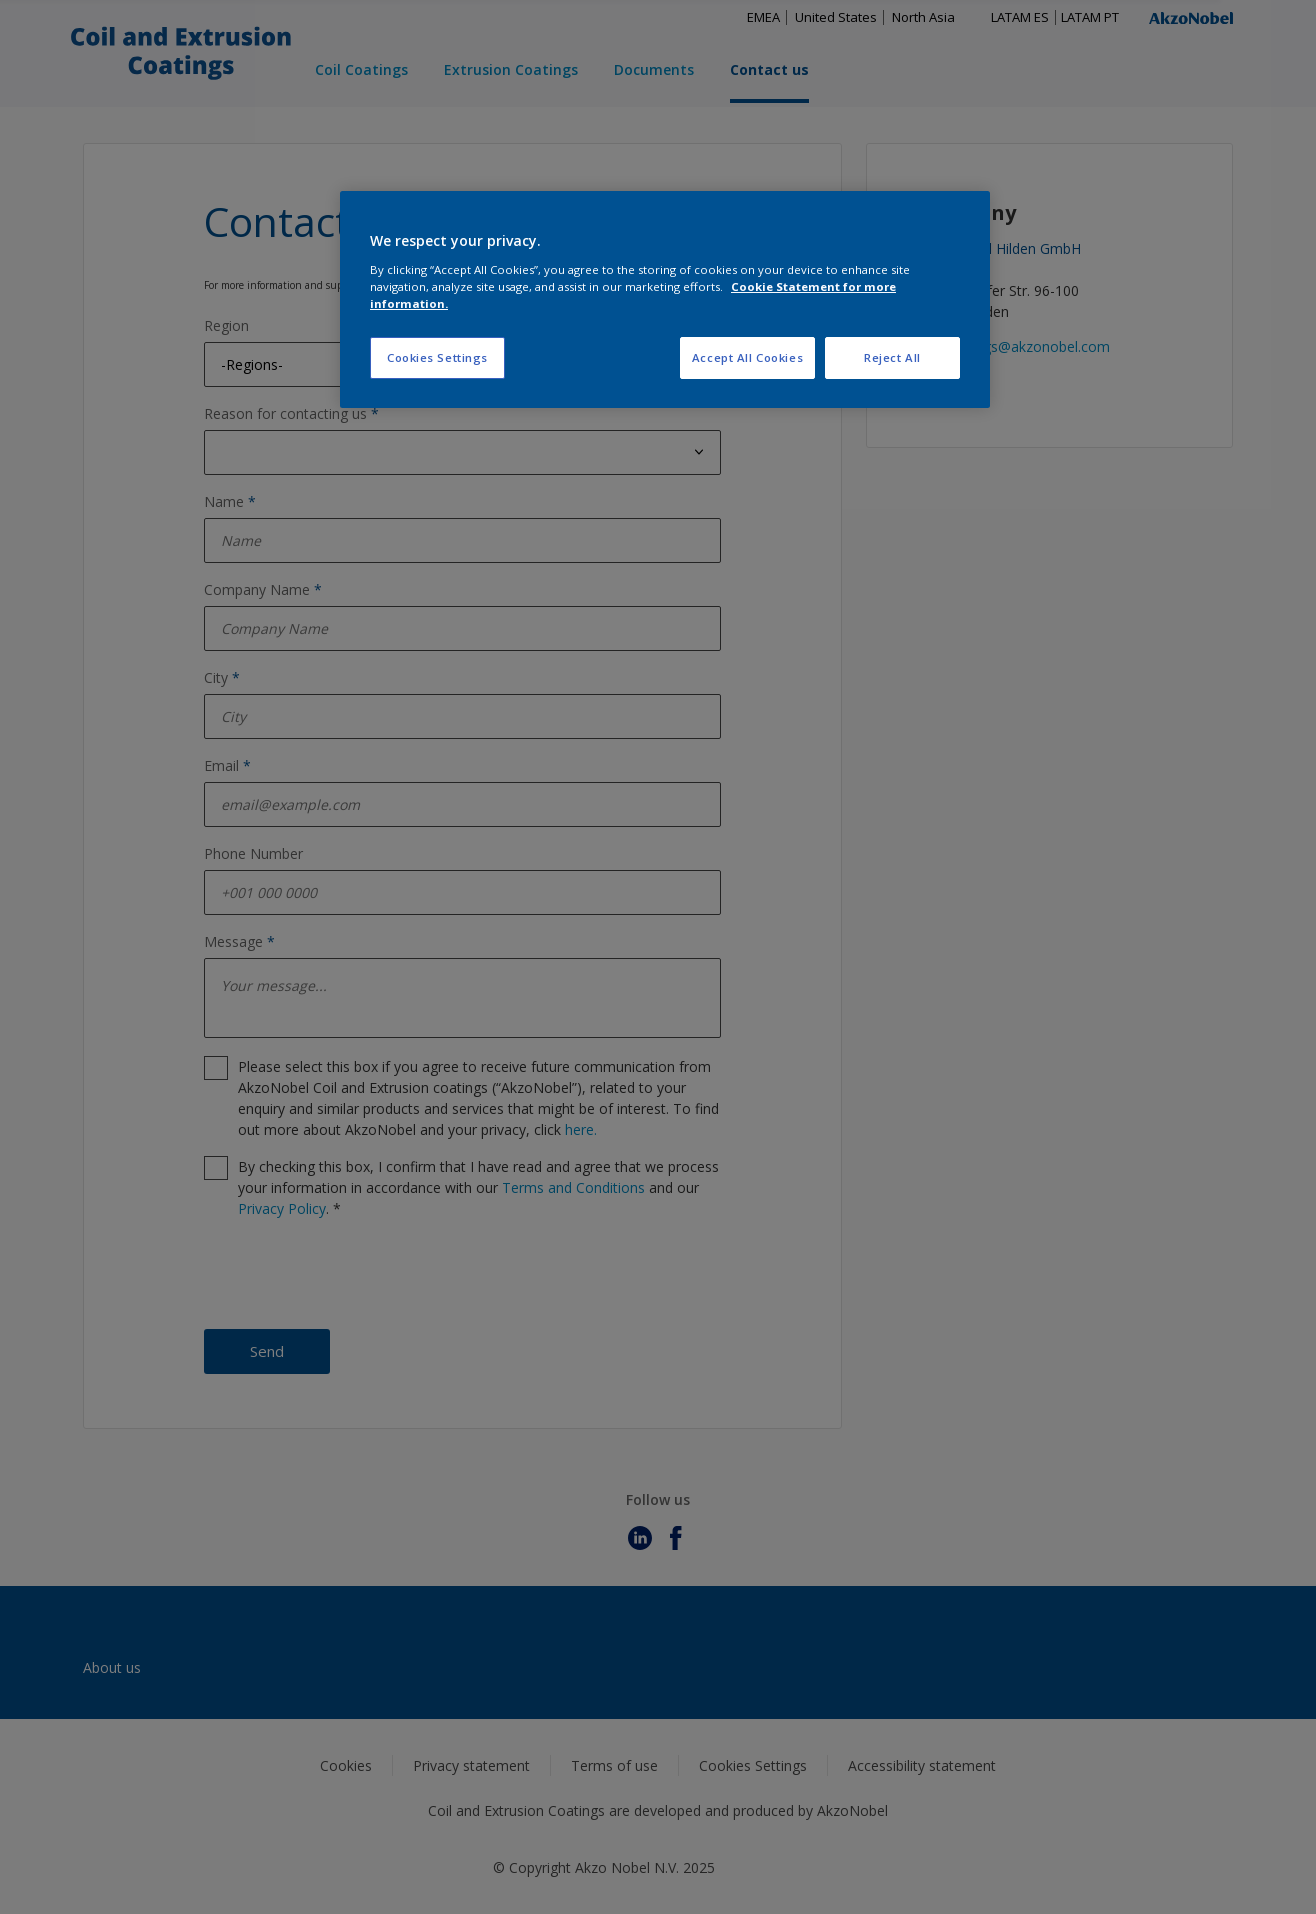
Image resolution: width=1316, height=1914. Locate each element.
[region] (665, 299)
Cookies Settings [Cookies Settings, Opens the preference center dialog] (437, 357)
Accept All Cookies (747, 357)
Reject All (892, 357)
